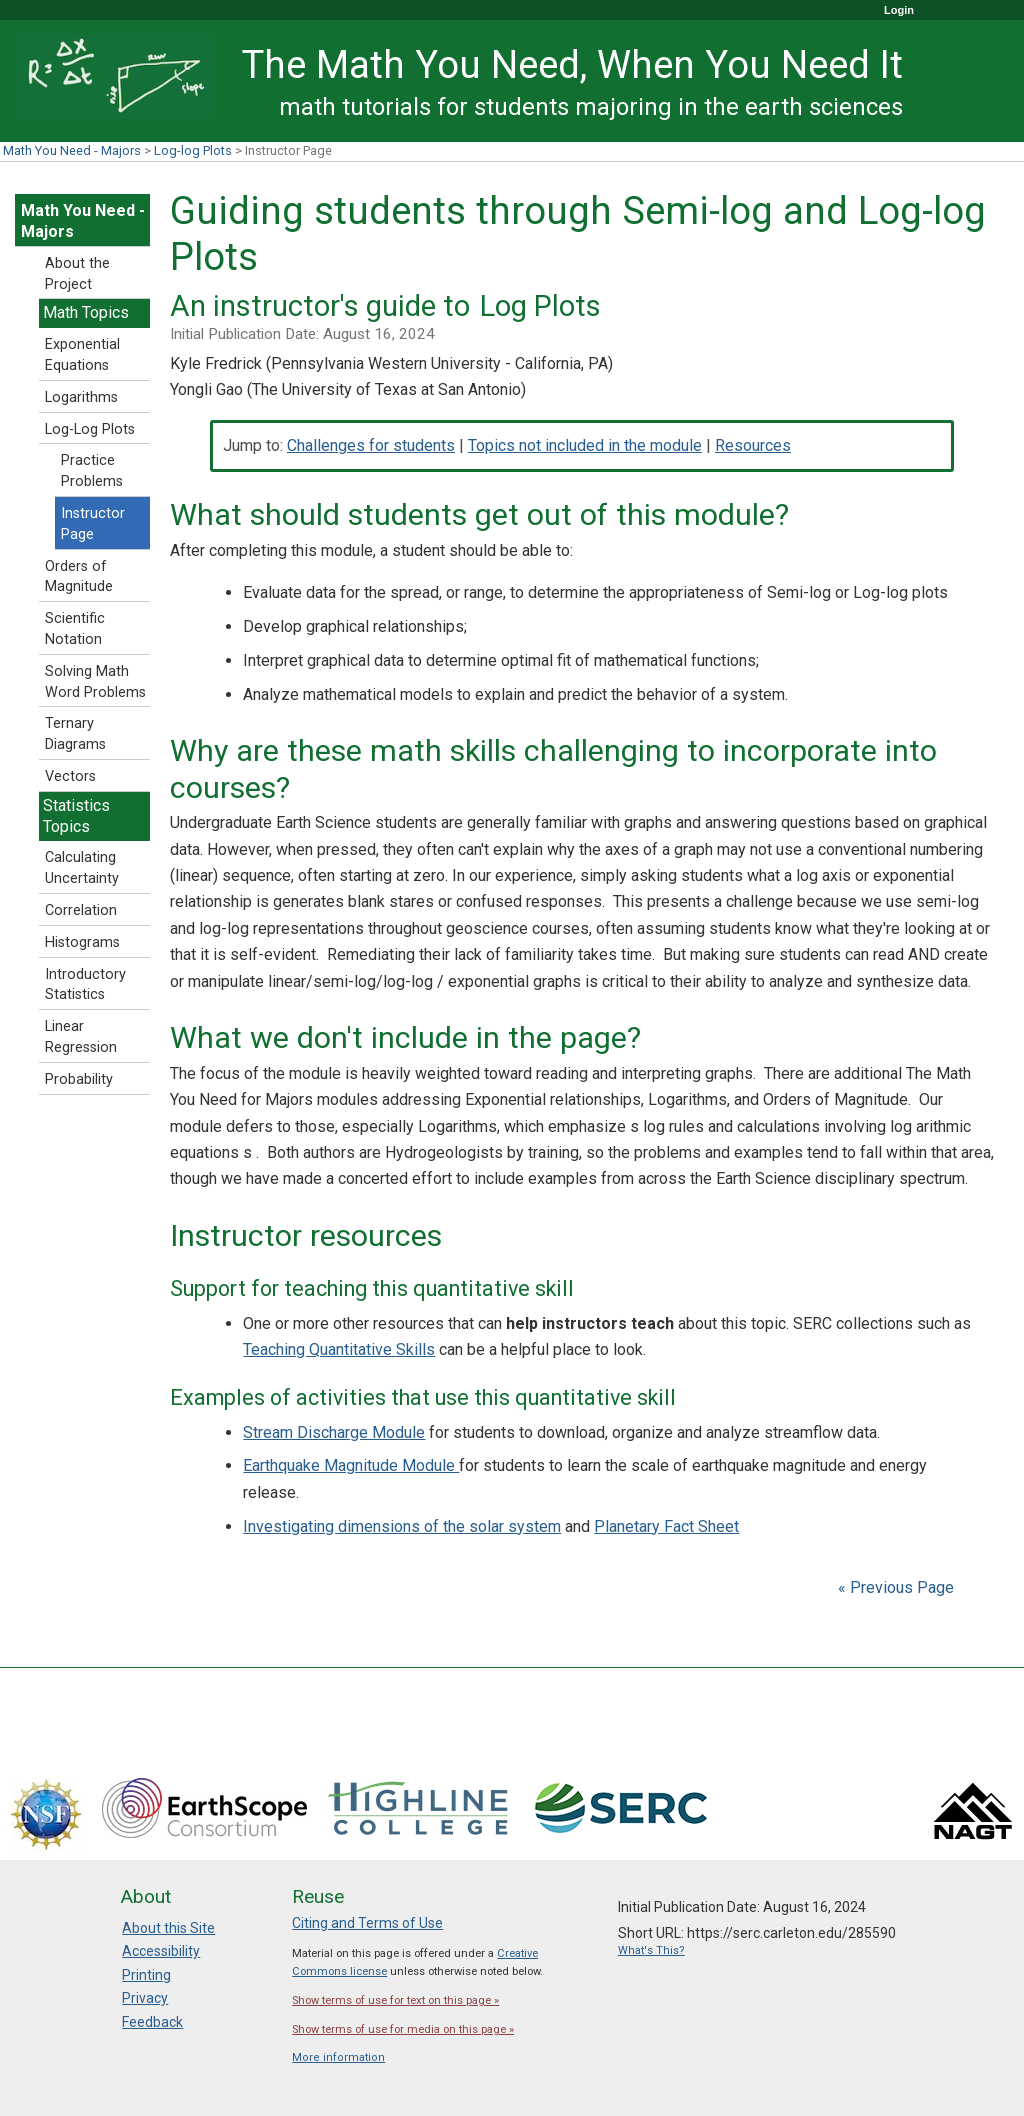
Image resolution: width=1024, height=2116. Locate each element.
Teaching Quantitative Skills (339, 1349)
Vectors (70, 776)
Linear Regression (81, 1037)
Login (899, 10)
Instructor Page (93, 524)
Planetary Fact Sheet (666, 1526)
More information (338, 2057)
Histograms (82, 942)
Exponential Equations (82, 355)
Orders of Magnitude (79, 577)
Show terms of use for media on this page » (403, 2029)
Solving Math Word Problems (95, 682)
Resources (753, 445)
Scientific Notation (75, 629)
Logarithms (81, 397)
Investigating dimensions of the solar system (402, 1526)
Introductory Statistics (85, 985)
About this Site (168, 1928)
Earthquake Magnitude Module (351, 1465)
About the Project (77, 274)
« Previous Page (896, 1587)
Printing (146, 1975)
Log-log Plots (193, 150)
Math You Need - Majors (72, 150)
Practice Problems (92, 471)
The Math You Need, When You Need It (572, 64)
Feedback (152, 2022)
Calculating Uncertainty (82, 868)
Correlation (81, 910)
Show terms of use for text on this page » (395, 2000)
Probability (79, 1079)
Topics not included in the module (585, 445)
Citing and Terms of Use (367, 1923)
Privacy (145, 1998)
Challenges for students (371, 445)
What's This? (651, 1950)
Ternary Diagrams (75, 734)
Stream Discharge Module (334, 1432)
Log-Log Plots (90, 429)
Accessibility (161, 1951)
